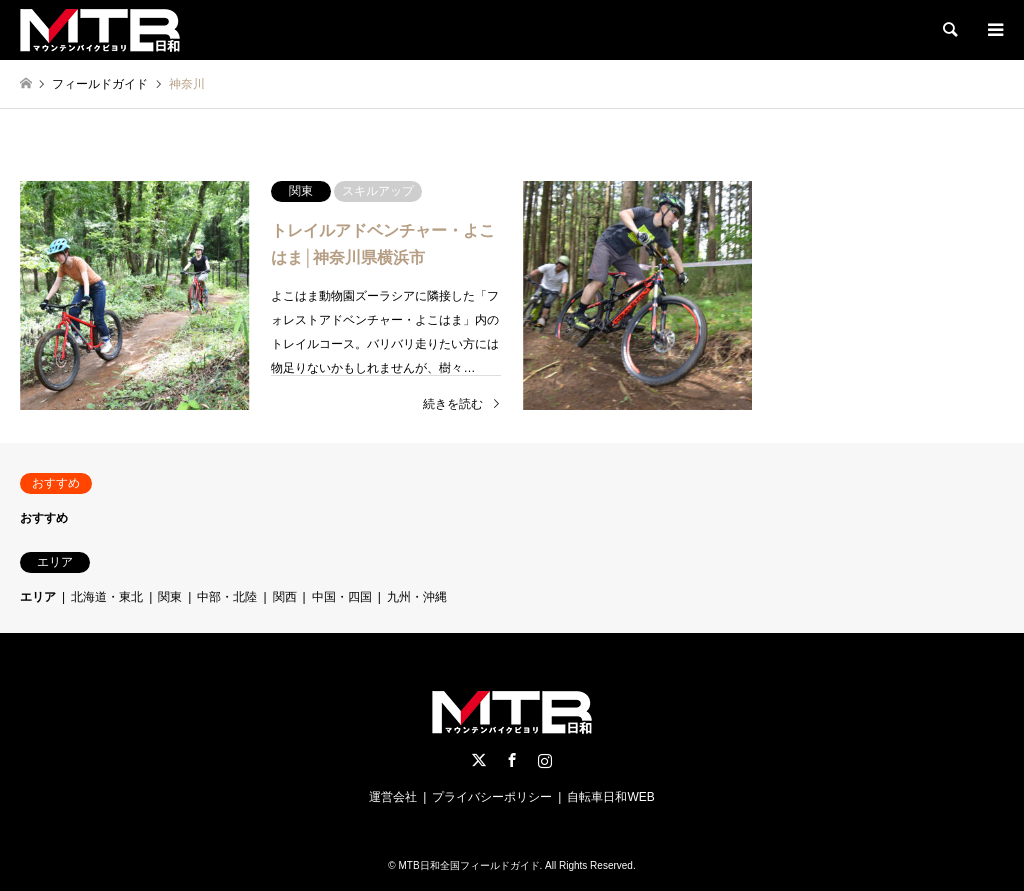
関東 (170, 597)
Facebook (512, 760)
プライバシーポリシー (492, 797)
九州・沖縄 (417, 597)
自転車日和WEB (610, 797)
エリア (38, 597)
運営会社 (393, 797)
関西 (285, 597)
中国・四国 (342, 597)
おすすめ (44, 518)
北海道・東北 (107, 597)
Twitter (479, 760)
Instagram (545, 760)
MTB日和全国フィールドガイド (468, 865)
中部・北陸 (227, 597)
